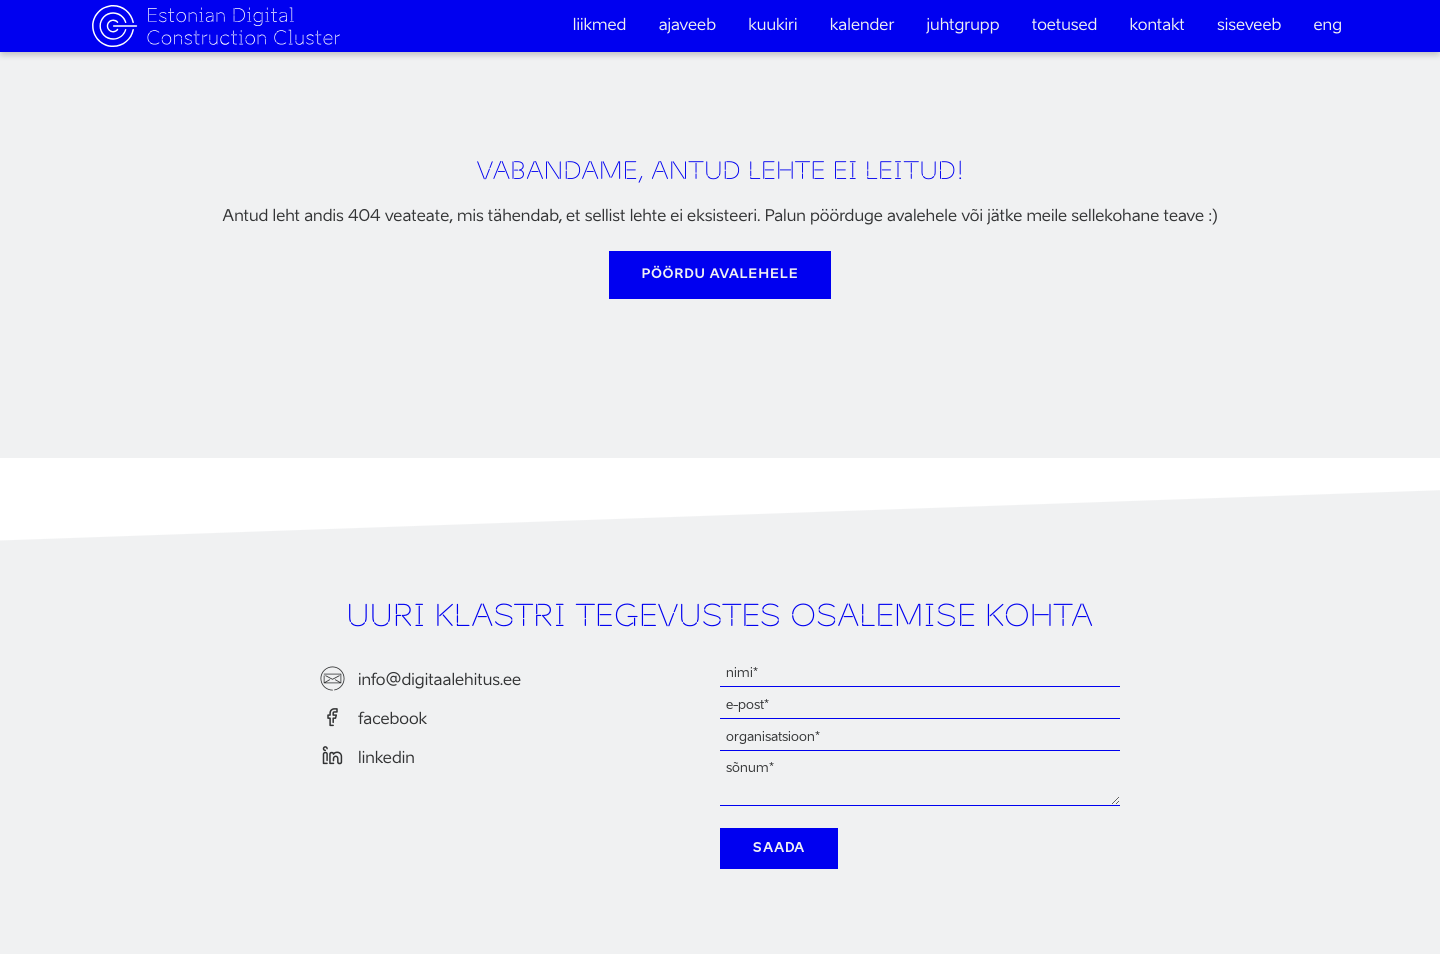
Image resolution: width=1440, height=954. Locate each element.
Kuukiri (772, 26)
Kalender (862, 26)
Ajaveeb (687, 26)
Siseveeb (1249, 26)
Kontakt (1157, 26)
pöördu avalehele (720, 274)
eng (1328, 26)
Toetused (1065, 26)
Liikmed (600, 26)
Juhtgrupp (963, 26)
